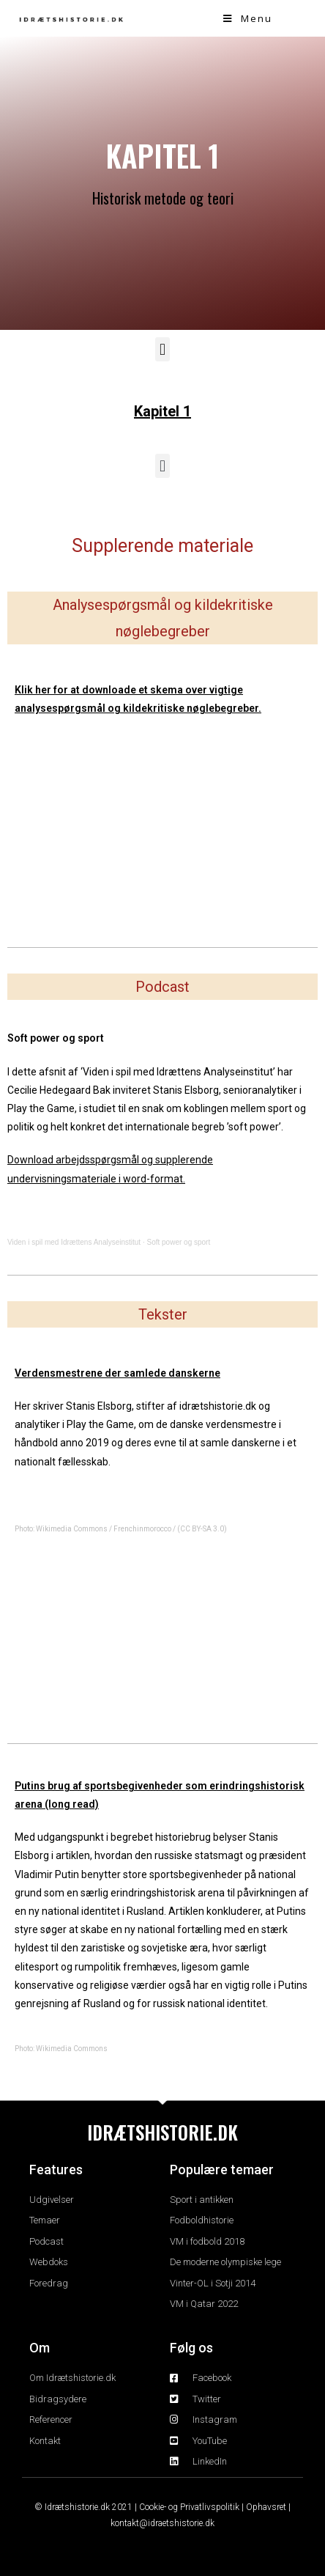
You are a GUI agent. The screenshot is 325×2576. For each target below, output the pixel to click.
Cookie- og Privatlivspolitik (189, 2507)
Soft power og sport (178, 1242)
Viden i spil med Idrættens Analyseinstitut (74, 1242)
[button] (162, 349)
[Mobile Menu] (247, 18)
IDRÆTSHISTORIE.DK (162, 2132)
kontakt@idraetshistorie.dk (162, 2523)
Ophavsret (266, 2507)
